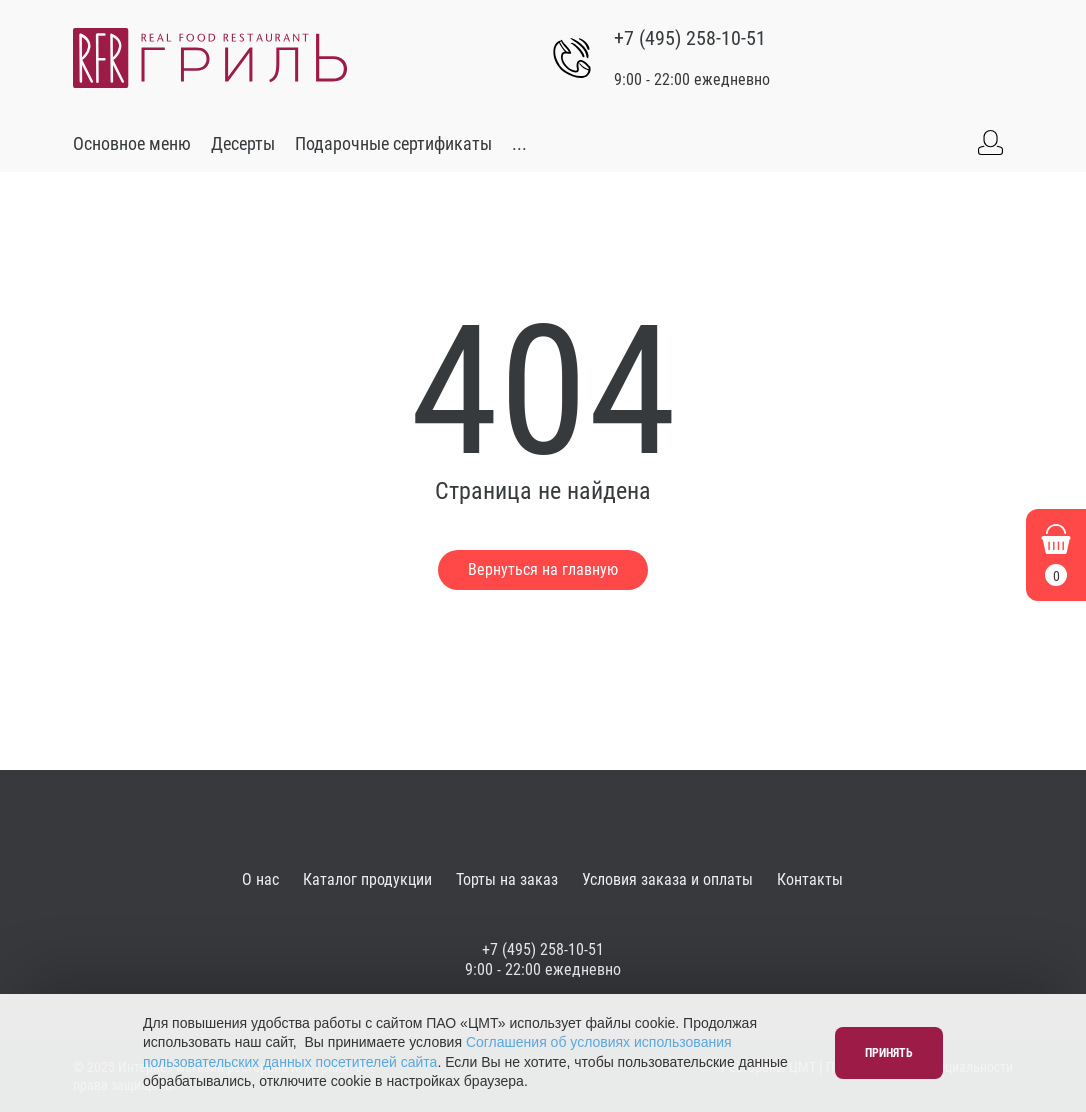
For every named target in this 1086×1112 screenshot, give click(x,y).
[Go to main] (210, 58)
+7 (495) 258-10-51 (690, 38)
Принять (889, 1053)
